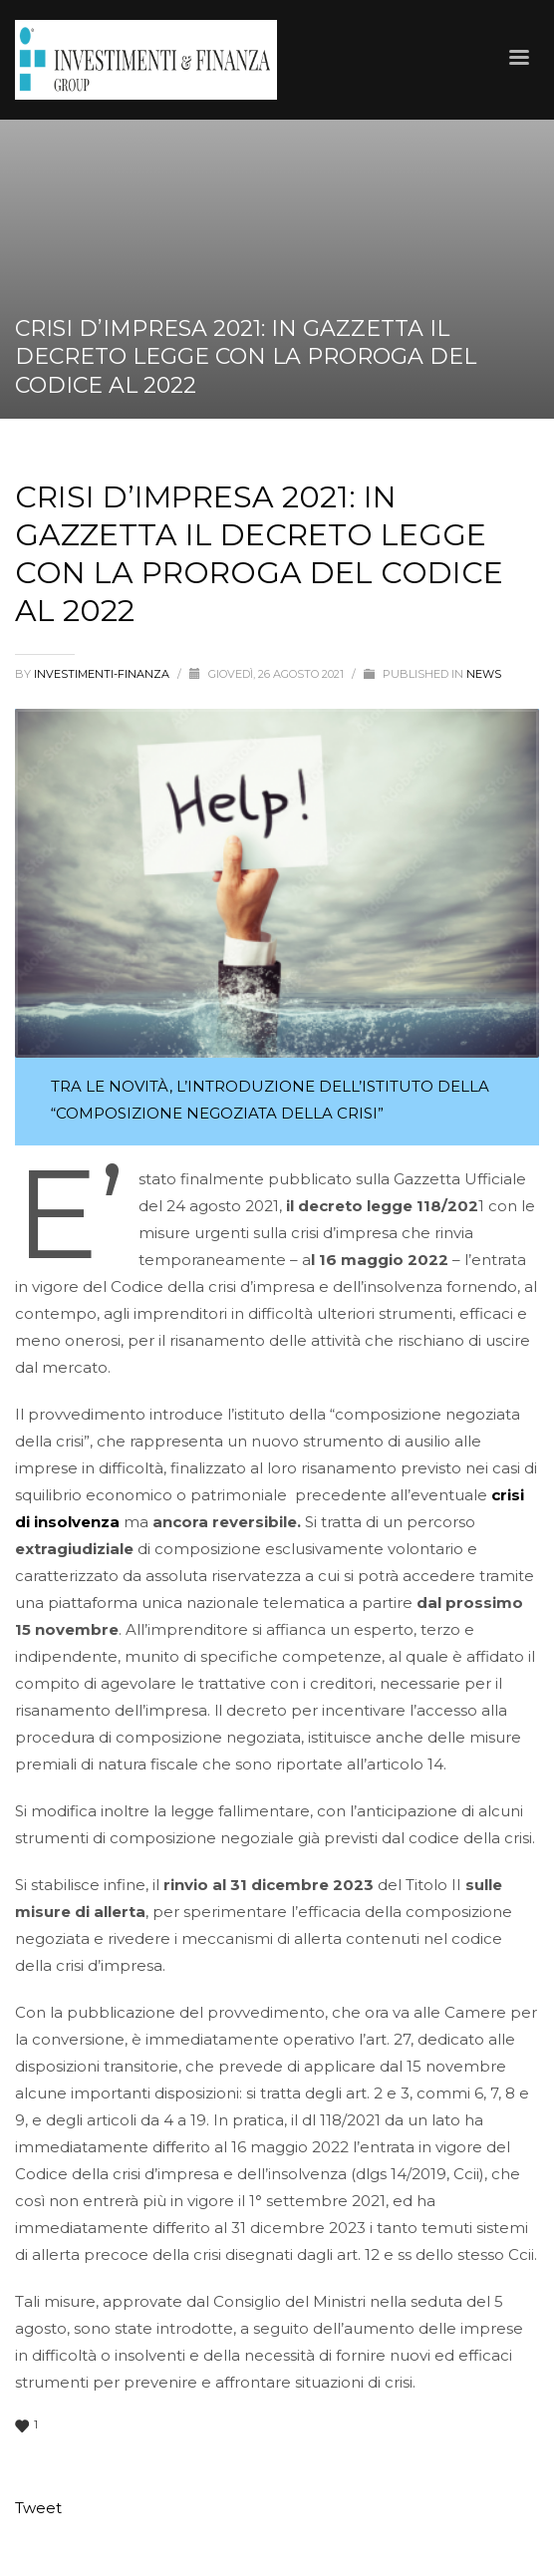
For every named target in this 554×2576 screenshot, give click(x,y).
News (483, 674)
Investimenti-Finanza (103, 674)
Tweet (38, 2507)
